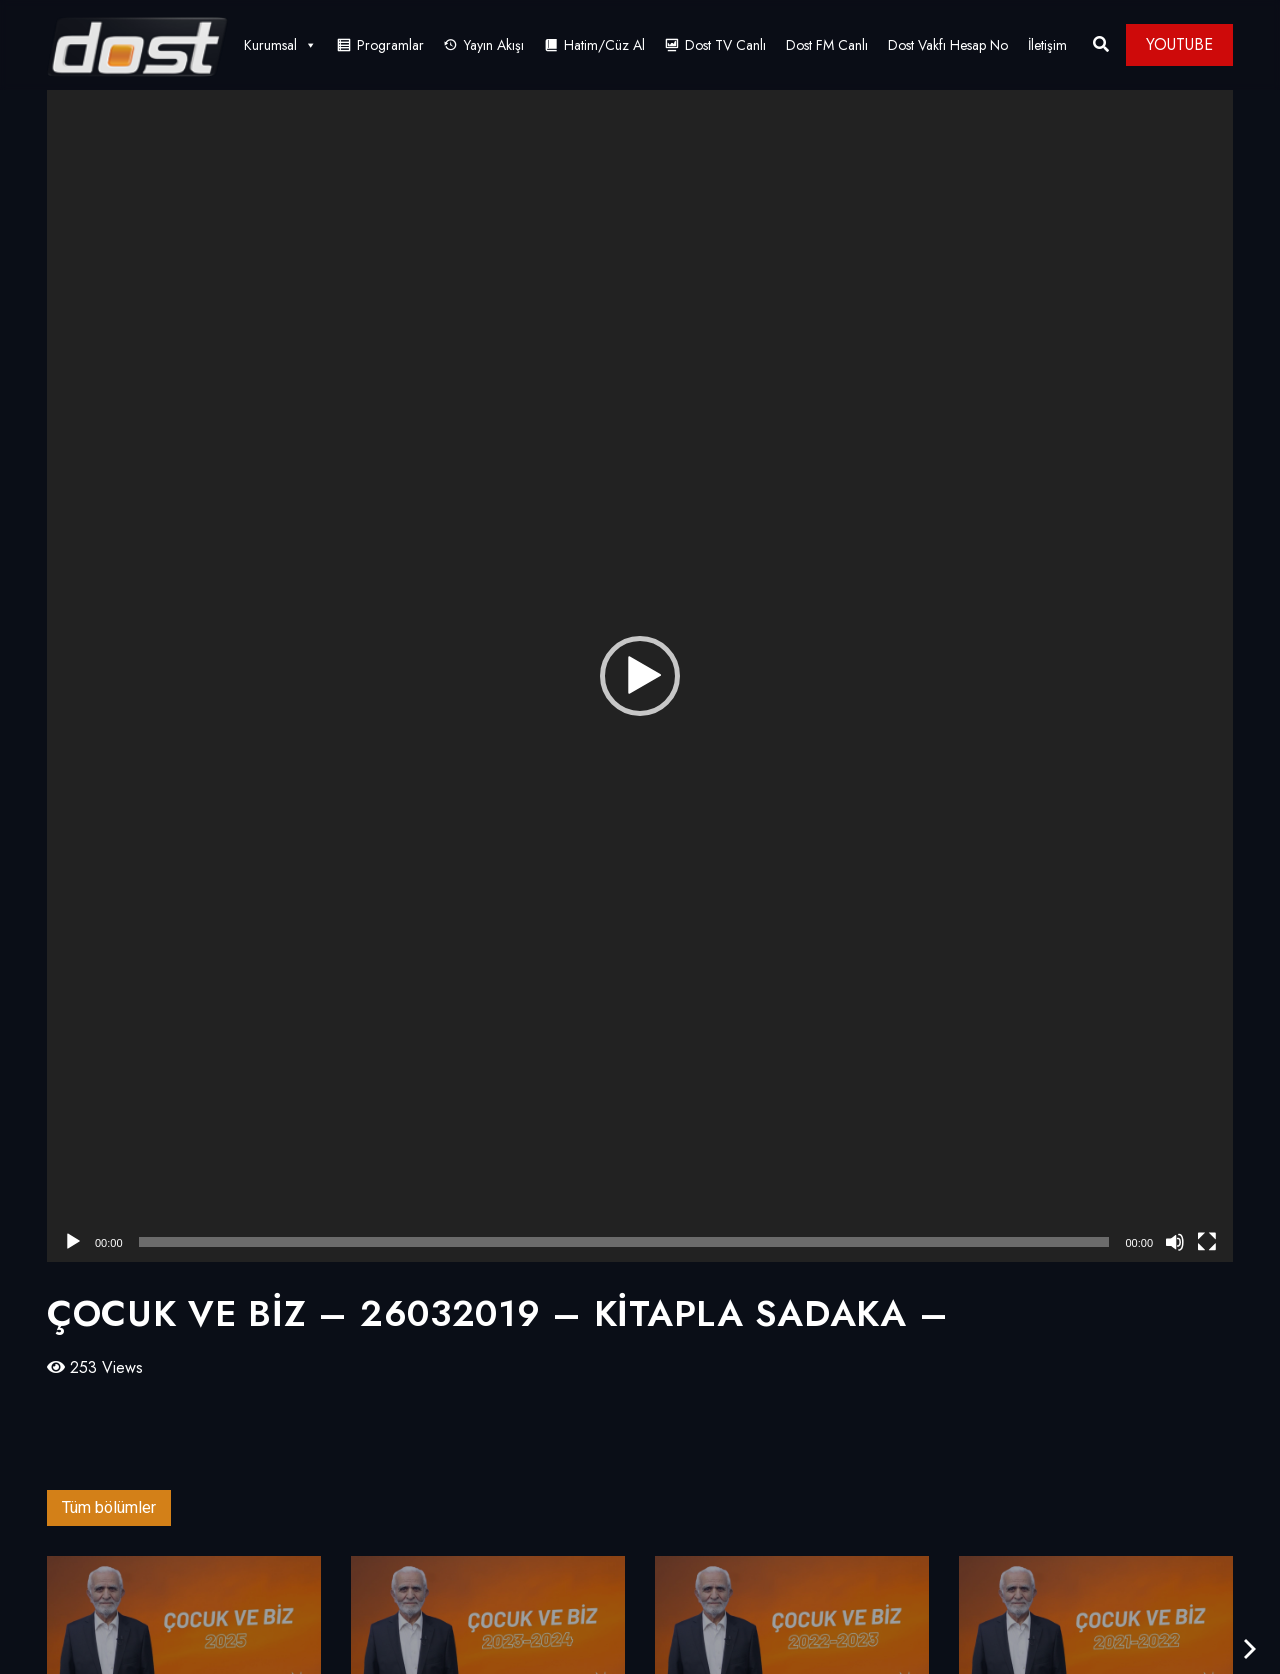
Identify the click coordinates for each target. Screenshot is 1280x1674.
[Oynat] (73, 1242)
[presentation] (1250, 1649)
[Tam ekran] (1207, 1242)
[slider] (624, 1242)
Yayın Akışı (494, 45)
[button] (640, 676)
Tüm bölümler (109, 1507)
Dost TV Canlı (725, 45)
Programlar (390, 45)
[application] (640, 676)
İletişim (1047, 45)
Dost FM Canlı (827, 45)
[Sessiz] (1175, 1242)
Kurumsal (280, 45)
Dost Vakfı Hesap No (948, 45)
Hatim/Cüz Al (604, 45)
